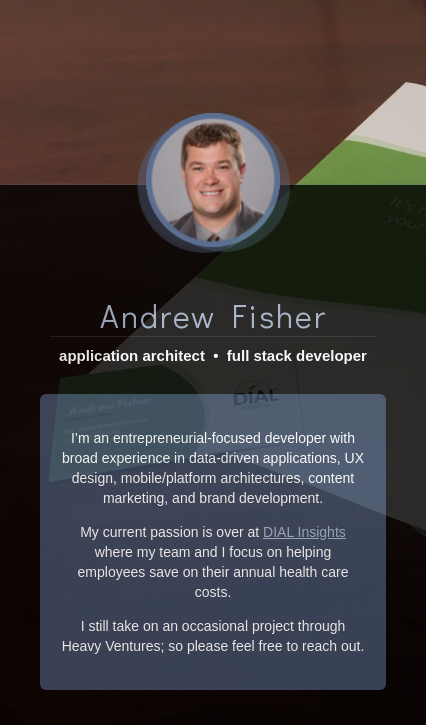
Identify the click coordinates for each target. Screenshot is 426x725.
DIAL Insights (304, 514)
